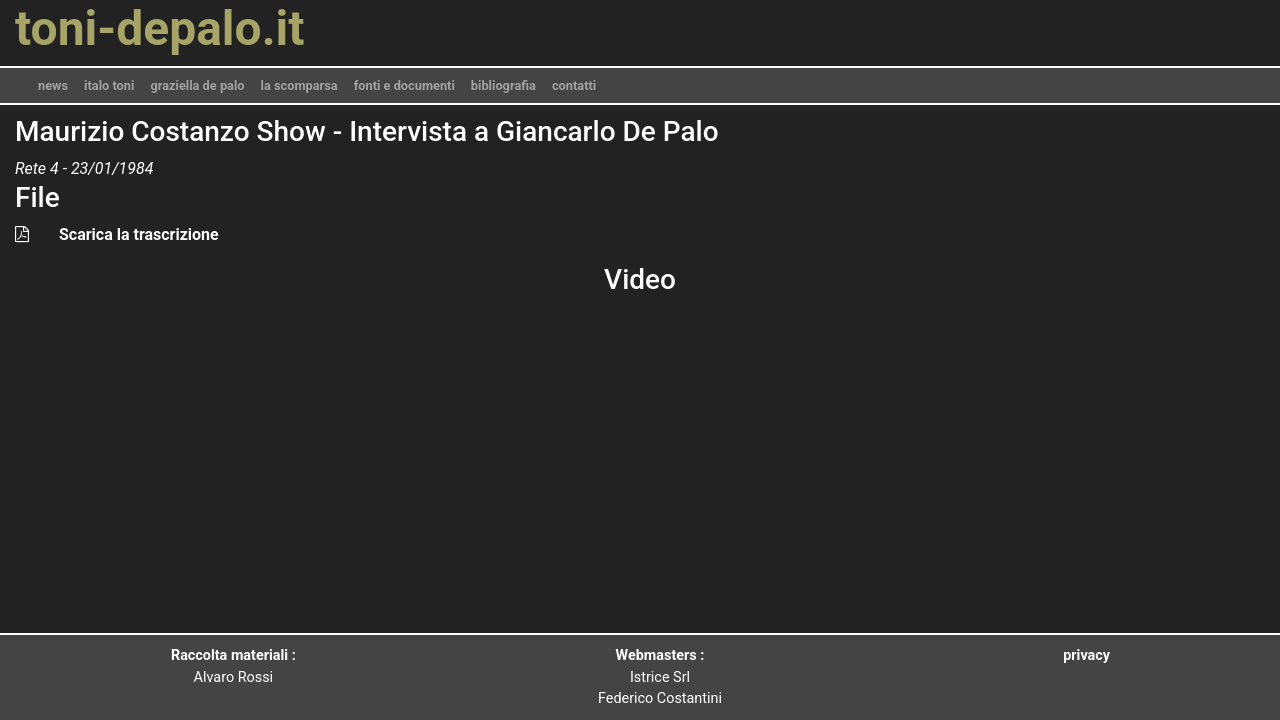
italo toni (109, 85)
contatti (574, 85)
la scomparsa (299, 85)
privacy (1086, 655)
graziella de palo (197, 85)
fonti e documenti (404, 85)
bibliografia (503, 85)
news (53, 85)
